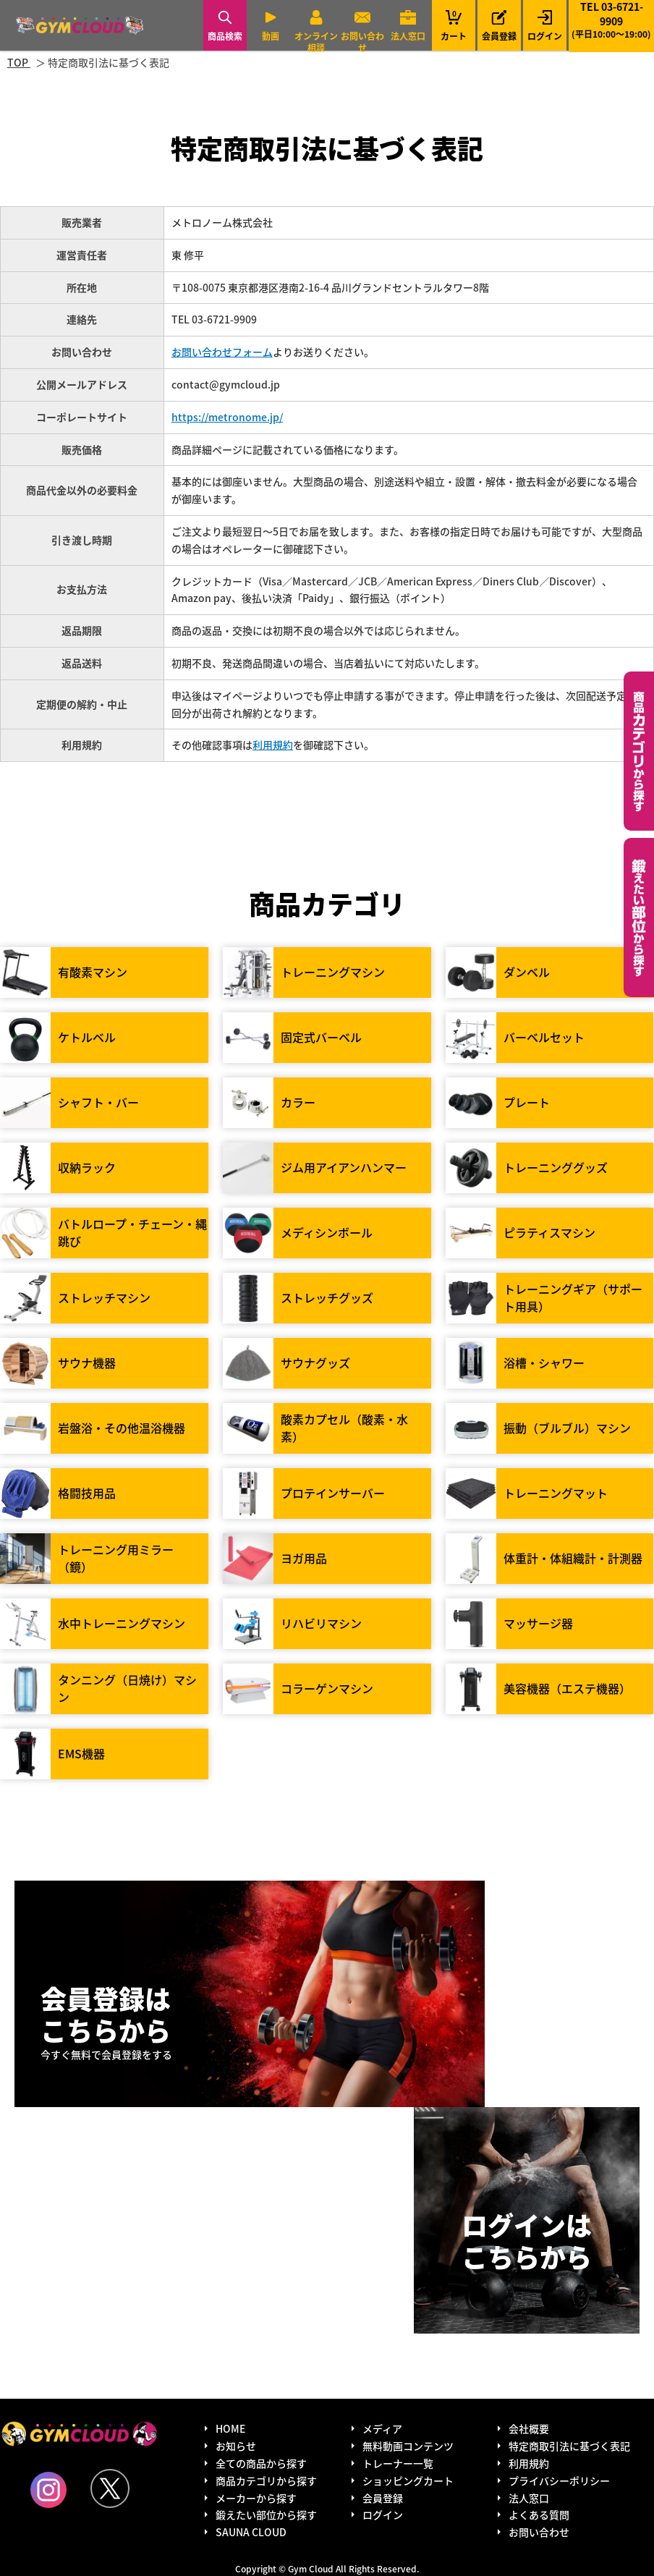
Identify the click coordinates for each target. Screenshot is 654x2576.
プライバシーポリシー (559, 2480)
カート (454, 25)
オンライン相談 (316, 42)
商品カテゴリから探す (266, 2480)
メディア (382, 2428)
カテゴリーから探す (639, 751)
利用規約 (272, 744)
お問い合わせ (362, 42)
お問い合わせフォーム (222, 351)
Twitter (110, 2488)
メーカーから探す (256, 2498)
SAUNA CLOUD (251, 2532)
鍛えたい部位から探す (639, 917)
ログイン (544, 36)
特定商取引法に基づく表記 (569, 2446)
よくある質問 (539, 2514)
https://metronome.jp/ (227, 417)
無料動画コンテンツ (408, 2446)
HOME (230, 2428)
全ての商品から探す (261, 2463)
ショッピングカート (408, 2480)
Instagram (48, 2490)
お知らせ (236, 2446)
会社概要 (529, 2428)
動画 (270, 36)
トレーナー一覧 (397, 2463)
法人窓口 (408, 36)
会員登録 (499, 36)
